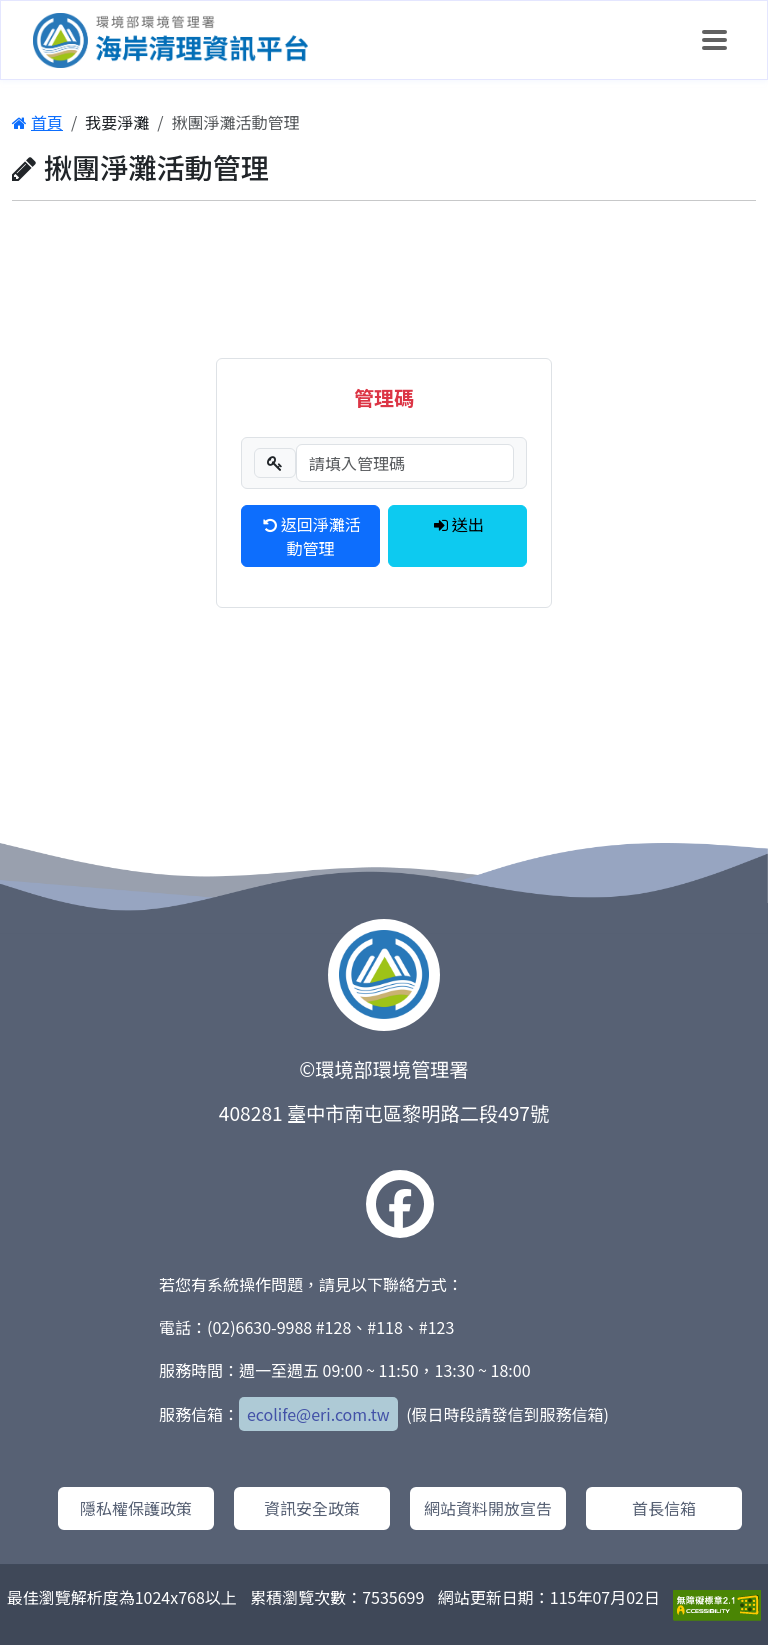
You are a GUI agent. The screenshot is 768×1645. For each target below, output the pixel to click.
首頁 (37, 122)
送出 (457, 524)
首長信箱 (664, 1508)
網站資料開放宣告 (488, 1508)
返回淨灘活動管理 (310, 536)
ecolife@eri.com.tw (318, 1414)
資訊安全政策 (312, 1508)
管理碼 (384, 397)
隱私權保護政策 (136, 1508)
